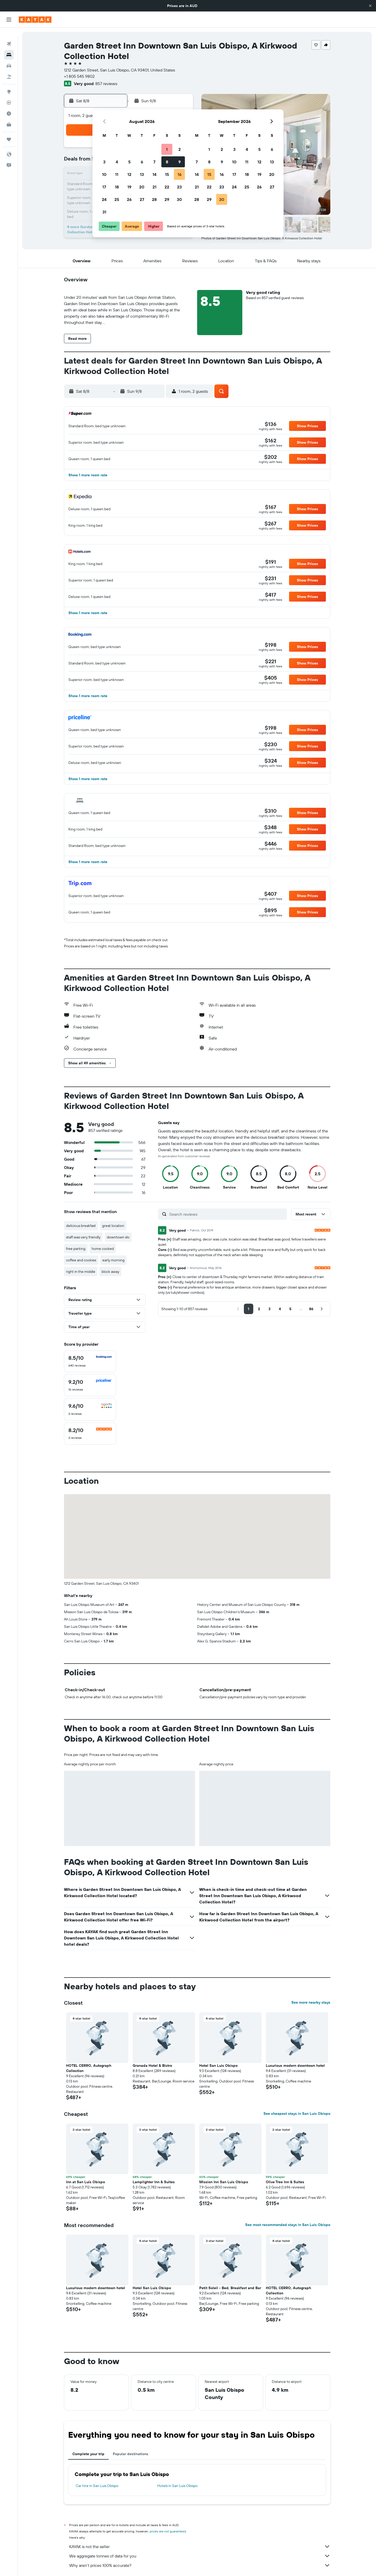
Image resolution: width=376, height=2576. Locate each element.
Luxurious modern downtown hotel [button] (295, 2065)
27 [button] (142, 199)
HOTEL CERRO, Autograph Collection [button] (88, 2068)
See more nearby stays (310, 2002)
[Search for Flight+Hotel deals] (9, 68)
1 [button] (167, 149)
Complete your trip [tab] (88, 2454)
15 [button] (167, 174)
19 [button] (129, 186)
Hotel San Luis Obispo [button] (218, 2065)
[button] (370, 5)
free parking (75, 1248)
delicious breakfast (81, 1225)
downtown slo (118, 1237)
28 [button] (154, 199)
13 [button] (142, 174)
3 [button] (104, 161)
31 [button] (104, 212)
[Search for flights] (9, 35)
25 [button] (116, 199)
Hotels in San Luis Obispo (177, 2485)
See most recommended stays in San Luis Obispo (287, 2224)
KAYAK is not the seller (199, 2546)
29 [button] (166, 199)
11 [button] (116, 174)
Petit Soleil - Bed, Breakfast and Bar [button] (230, 2288)
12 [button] (129, 174)
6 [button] (142, 161)
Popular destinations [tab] (130, 2454)
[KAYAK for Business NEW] (9, 116)
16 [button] (179, 174)
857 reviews (106, 83)
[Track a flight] (9, 94)
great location (113, 1225)
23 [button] (179, 186)
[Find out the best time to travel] (9, 105)
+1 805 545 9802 (79, 76)
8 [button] (167, 161)
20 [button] (141, 186)
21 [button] (154, 186)
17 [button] (104, 186)
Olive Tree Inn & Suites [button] (285, 2182)
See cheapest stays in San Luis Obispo (296, 2113)
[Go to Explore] (9, 83)
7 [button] (154, 161)
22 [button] (166, 186)
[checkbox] (90, 1361)
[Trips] (9, 131)
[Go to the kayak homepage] (35, 19)
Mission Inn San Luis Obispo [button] (223, 2182)
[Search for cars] (9, 57)
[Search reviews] (227, 1214)
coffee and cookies (81, 1260)
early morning (113, 1260)
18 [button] (117, 186)
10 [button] (104, 174)
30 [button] (179, 199)
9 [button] (179, 161)
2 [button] (179, 149)
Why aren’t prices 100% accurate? (199, 2565)
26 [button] (129, 199)
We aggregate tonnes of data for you (199, 2556)
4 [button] (117, 161)
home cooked (103, 1248)
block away (110, 1271)
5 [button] (129, 161)
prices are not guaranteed (168, 2531)
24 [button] (104, 199)
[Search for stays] (9, 46)
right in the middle (80, 1271)
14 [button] (154, 174)
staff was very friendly (83, 1237)
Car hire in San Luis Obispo (97, 2485)
